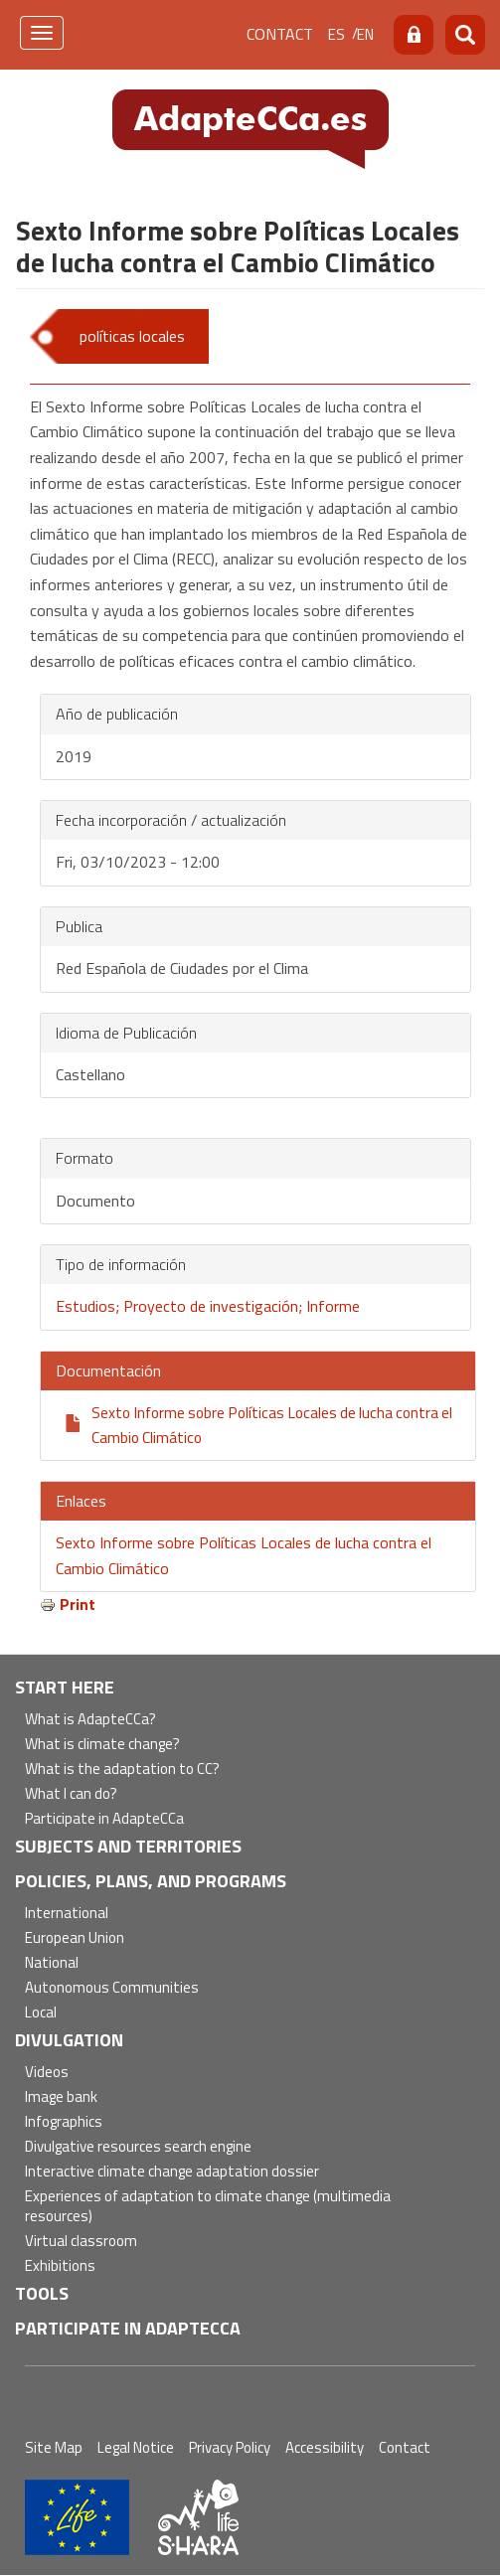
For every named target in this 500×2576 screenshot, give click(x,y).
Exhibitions (60, 2266)
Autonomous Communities (112, 1988)
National (52, 1963)
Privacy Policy (229, 2447)
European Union (74, 1938)
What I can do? (71, 1794)
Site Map (54, 2447)
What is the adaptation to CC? (122, 1769)
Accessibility (324, 2447)
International (66, 1913)
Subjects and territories (128, 1846)
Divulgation (69, 2039)
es (336, 34)
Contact (280, 34)
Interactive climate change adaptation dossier (172, 2172)
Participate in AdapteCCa (104, 1819)
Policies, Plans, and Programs (150, 1880)
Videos (47, 2072)
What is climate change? (102, 1744)
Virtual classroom (81, 2241)
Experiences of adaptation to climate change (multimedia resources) (208, 2206)
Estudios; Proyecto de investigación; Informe (208, 1306)
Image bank (61, 2097)
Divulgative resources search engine (138, 2147)
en (365, 34)
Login (413, 35)
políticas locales (132, 336)
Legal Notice (135, 2447)
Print (77, 1604)
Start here (64, 1687)
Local (41, 2013)
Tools (42, 2293)
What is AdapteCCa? (90, 1719)
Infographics (63, 2122)
